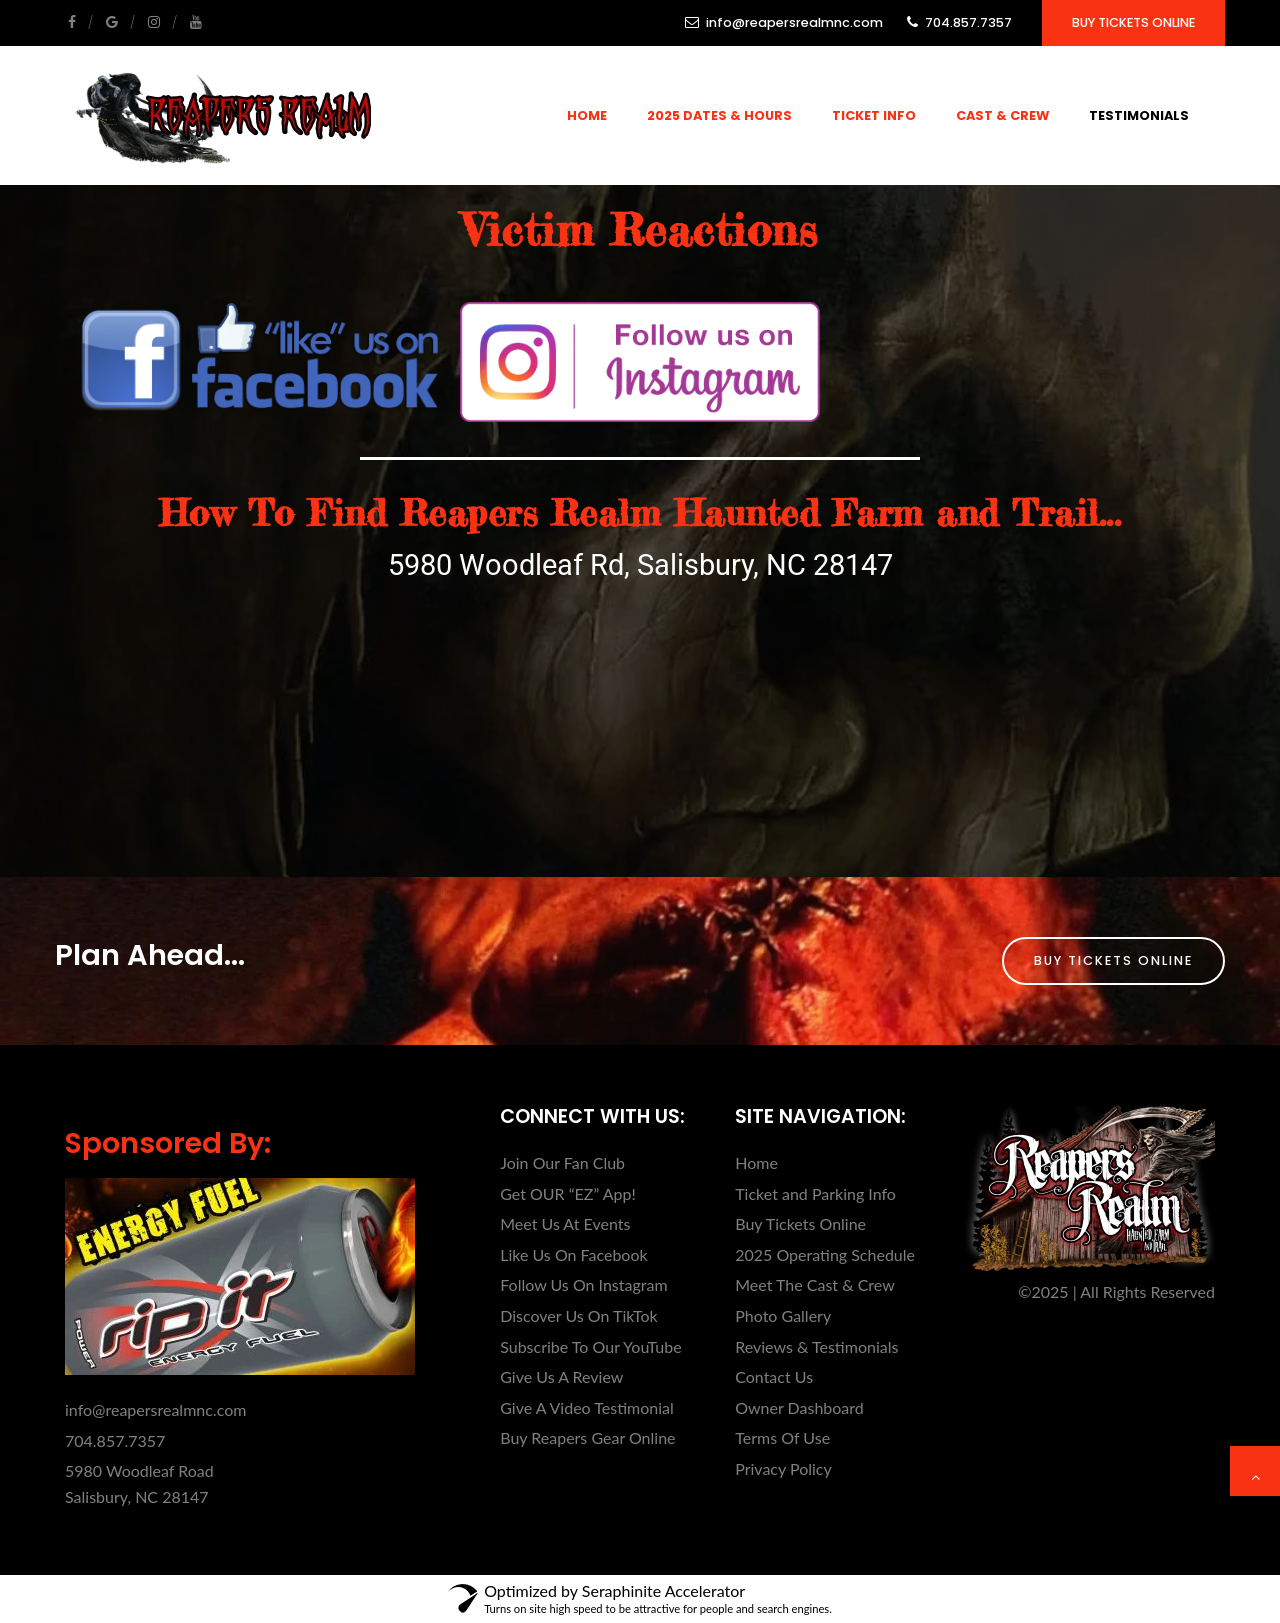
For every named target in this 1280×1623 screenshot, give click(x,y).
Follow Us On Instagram (583, 1284)
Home (587, 115)
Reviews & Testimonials (816, 1346)
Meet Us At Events (565, 1223)
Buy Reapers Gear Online (587, 1437)
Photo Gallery (783, 1315)
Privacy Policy (783, 1468)
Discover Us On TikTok (578, 1315)
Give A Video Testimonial (587, 1407)
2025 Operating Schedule (825, 1254)
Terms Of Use (782, 1437)
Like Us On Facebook (573, 1254)
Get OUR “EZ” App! (568, 1193)
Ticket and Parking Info (815, 1193)
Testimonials (1139, 115)
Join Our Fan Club (562, 1162)
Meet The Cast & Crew (815, 1284)
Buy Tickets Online (1133, 22)
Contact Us (774, 1376)
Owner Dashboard (799, 1407)
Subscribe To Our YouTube (590, 1346)
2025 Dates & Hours (719, 115)
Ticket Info (874, 115)
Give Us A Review (561, 1376)
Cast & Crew (1002, 115)
